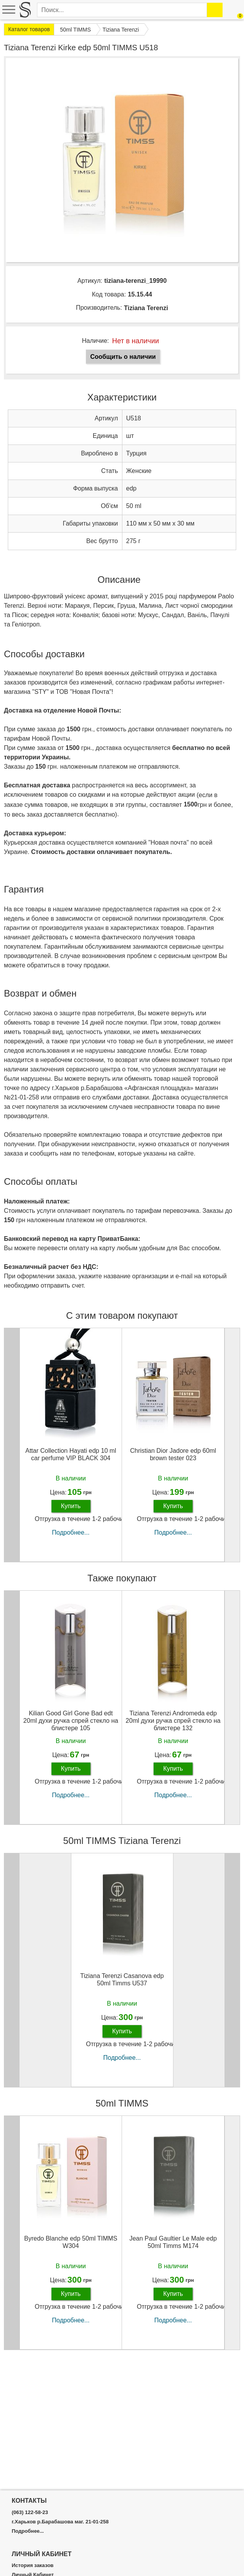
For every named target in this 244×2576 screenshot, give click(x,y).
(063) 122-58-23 (30, 2512)
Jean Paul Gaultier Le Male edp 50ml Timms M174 (173, 2242)
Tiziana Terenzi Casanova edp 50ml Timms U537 (122, 1980)
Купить (71, 1506)
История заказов (32, 2565)
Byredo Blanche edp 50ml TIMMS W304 (70, 2242)
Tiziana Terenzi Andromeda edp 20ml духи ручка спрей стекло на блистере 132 (173, 1720)
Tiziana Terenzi (146, 308)
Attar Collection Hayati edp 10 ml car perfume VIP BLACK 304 (70, 1454)
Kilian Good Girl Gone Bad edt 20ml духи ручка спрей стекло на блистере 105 (70, 1720)
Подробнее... (70, 1532)
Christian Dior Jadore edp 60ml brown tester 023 (173, 1454)
